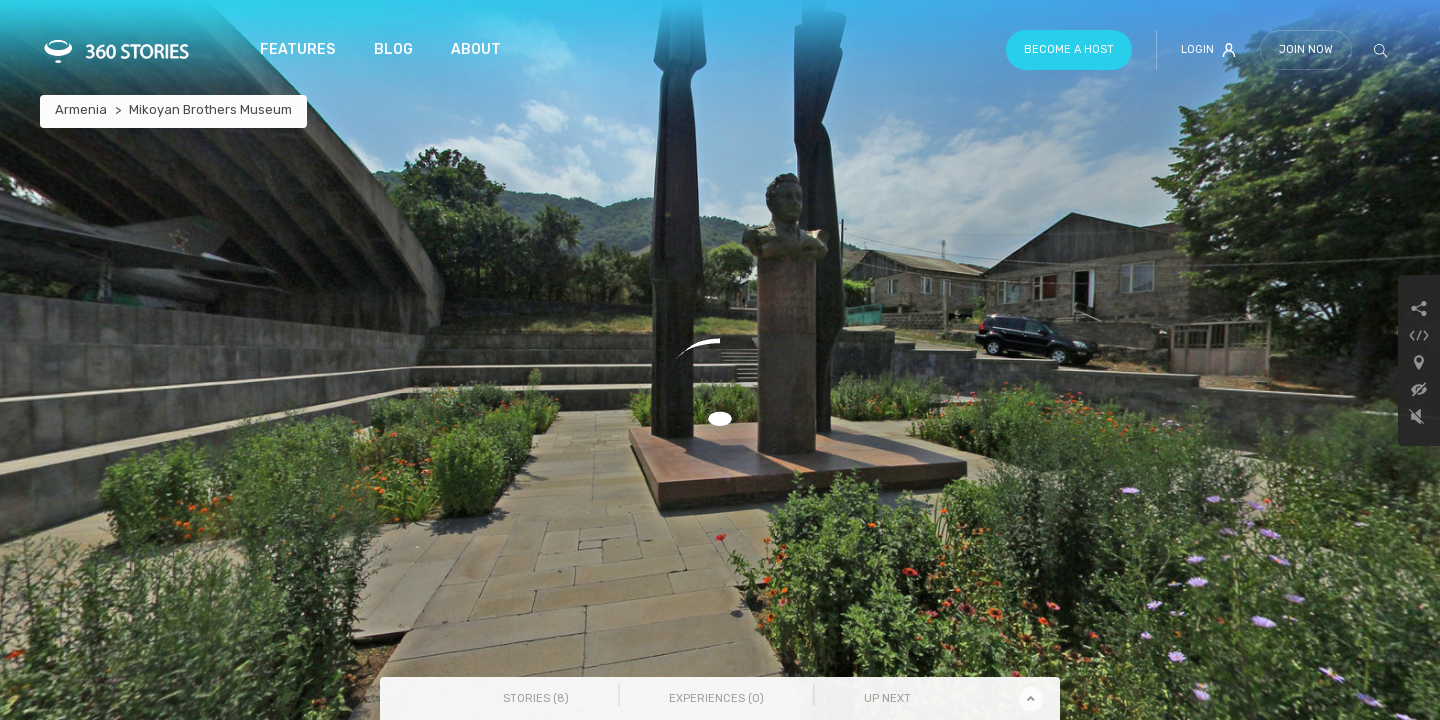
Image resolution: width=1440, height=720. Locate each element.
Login (1208, 50)
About (476, 49)
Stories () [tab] (536, 698)
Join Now (1306, 49)
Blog (393, 49)
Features (297, 49)
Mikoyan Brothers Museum (210, 109)
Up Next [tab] (887, 698)
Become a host (1069, 49)
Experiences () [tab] (716, 698)
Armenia (81, 109)
